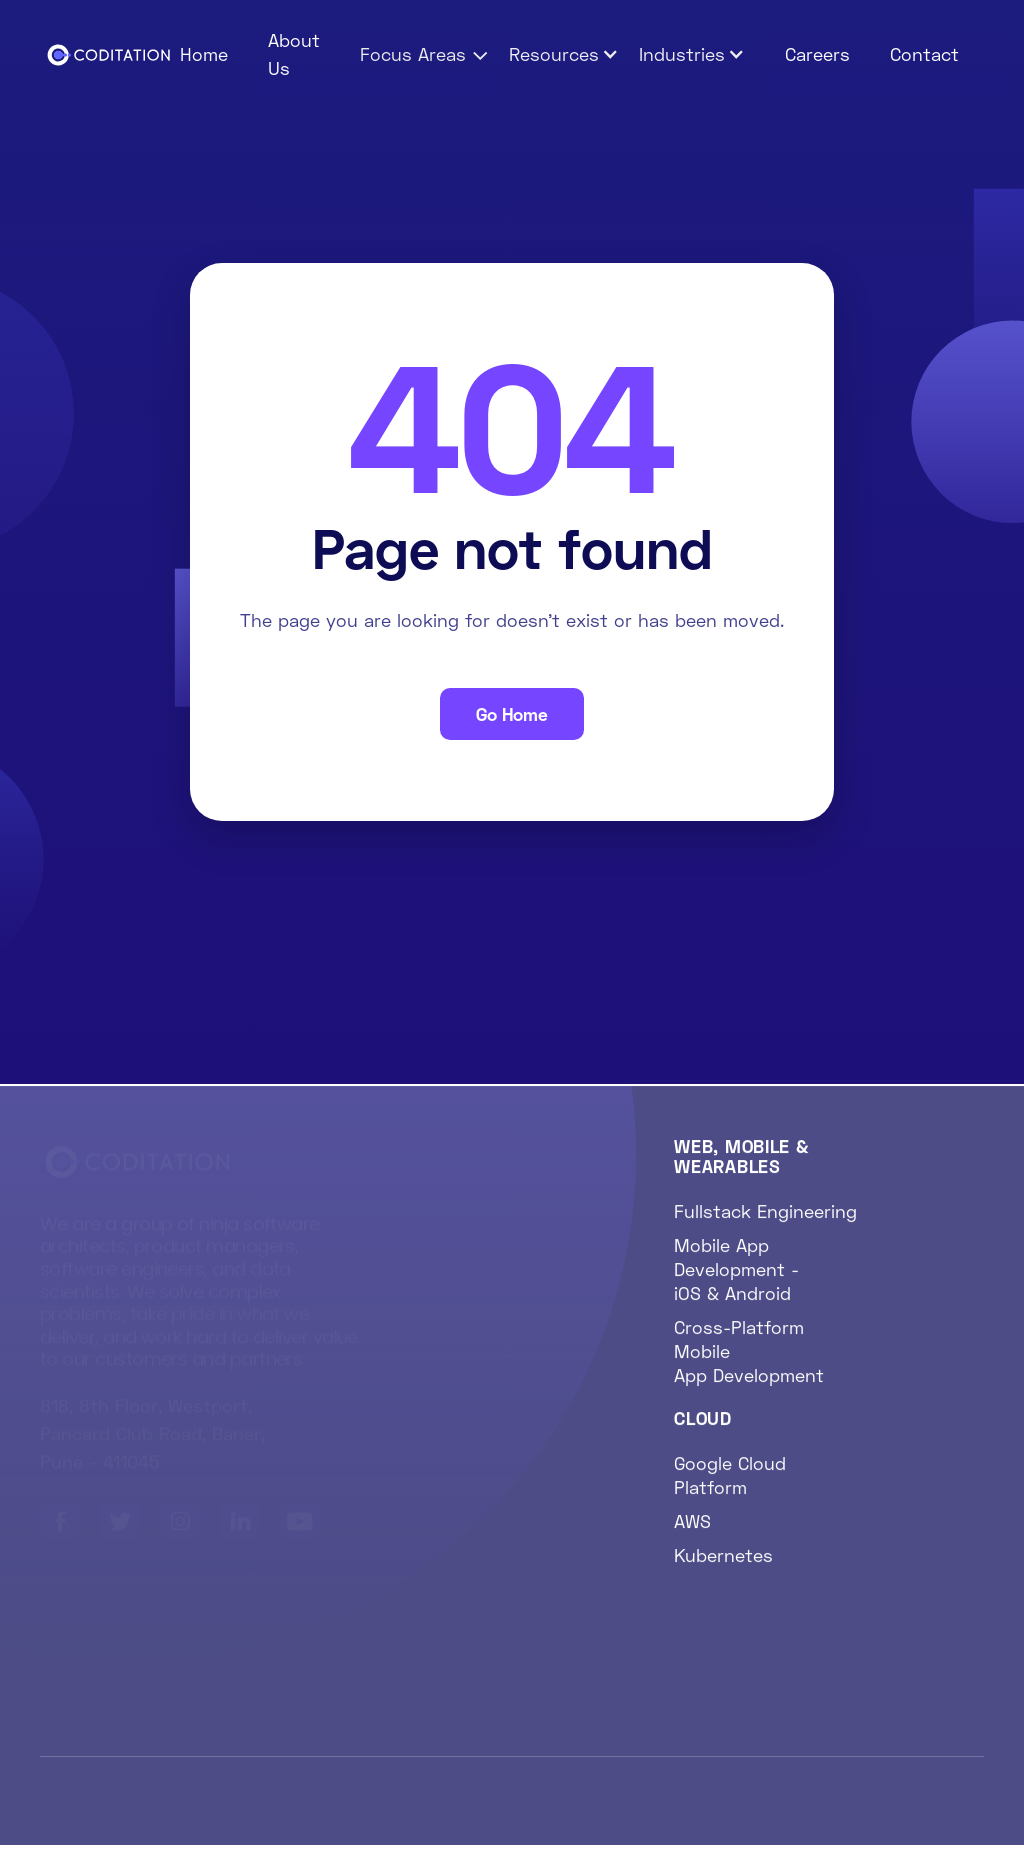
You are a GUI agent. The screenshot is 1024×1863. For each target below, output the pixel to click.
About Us (294, 54)
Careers (817, 54)
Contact (924, 54)
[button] (424, 54)
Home (204, 54)
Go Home (512, 714)
